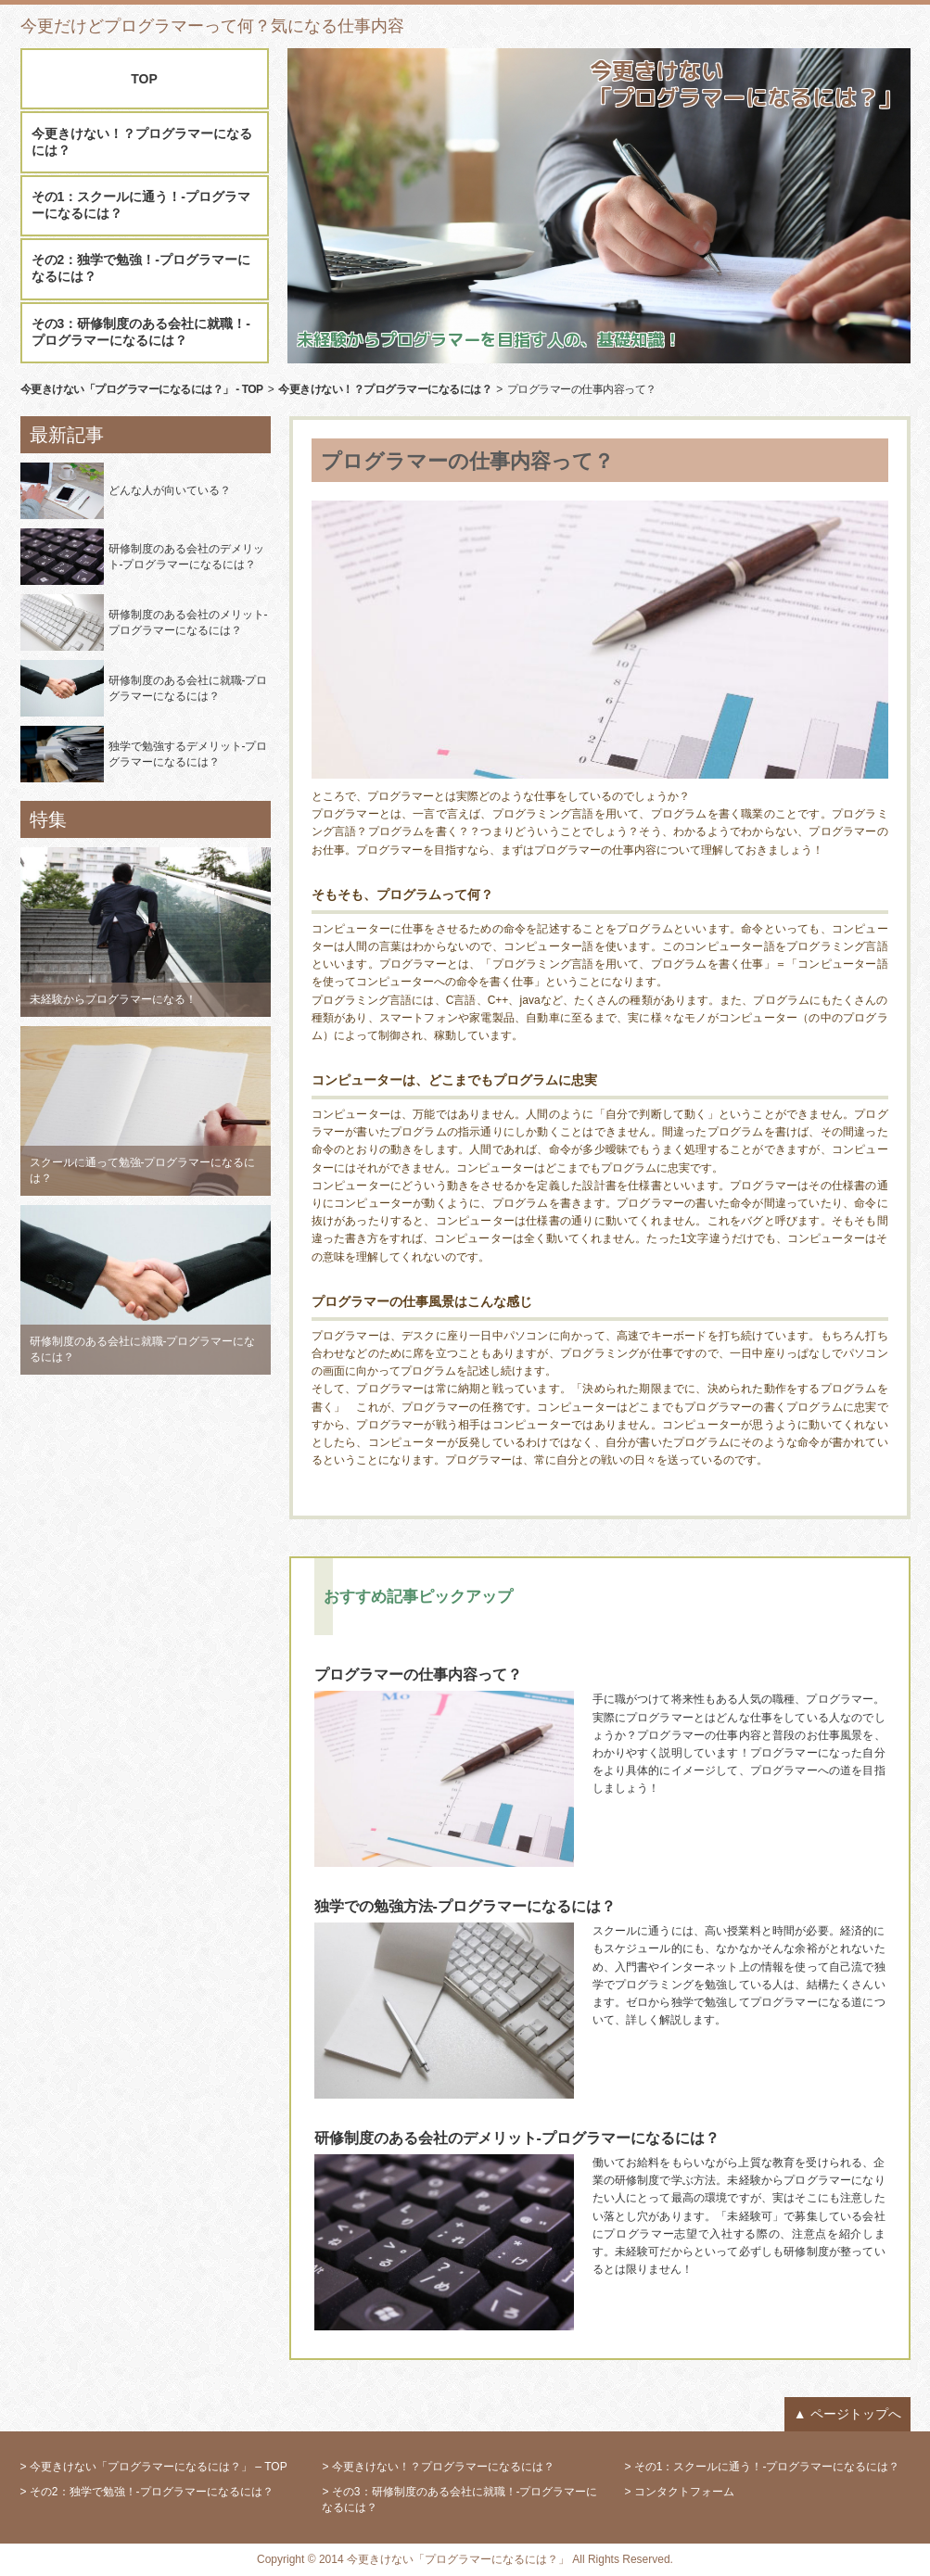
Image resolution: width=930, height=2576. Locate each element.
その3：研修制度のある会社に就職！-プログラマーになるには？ (141, 332)
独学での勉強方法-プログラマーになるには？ (465, 1906)
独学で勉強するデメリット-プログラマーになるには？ (188, 754)
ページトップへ (855, 2413)
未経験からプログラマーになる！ (113, 999)
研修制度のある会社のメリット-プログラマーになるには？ (188, 622)
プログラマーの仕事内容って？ (418, 1674)
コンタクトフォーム (684, 2491)
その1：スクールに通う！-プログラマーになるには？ (141, 205)
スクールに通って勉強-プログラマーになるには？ (143, 1170)
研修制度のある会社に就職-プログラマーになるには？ (188, 688)
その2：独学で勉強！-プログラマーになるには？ (141, 268)
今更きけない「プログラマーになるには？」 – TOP (158, 2466)
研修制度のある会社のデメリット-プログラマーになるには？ (186, 556)
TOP (144, 78)
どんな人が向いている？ (169, 490)
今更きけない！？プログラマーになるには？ (142, 142)
